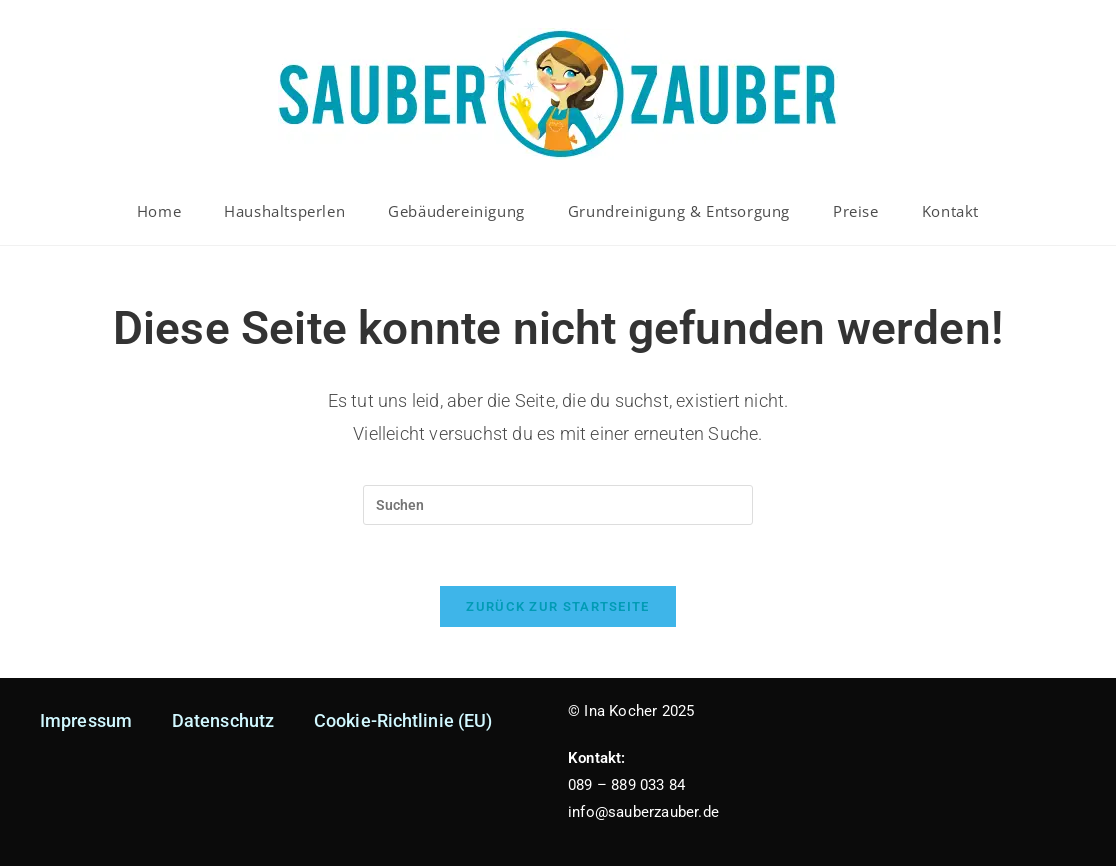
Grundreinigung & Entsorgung (679, 211)
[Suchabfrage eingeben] (558, 505)
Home (159, 211)
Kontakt (950, 211)
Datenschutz (223, 720)
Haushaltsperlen (284, 211)
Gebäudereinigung (456, 211)
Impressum (86, 720)
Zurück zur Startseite (557, 606)
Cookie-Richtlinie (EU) (403, 720)
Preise (856, 211)
